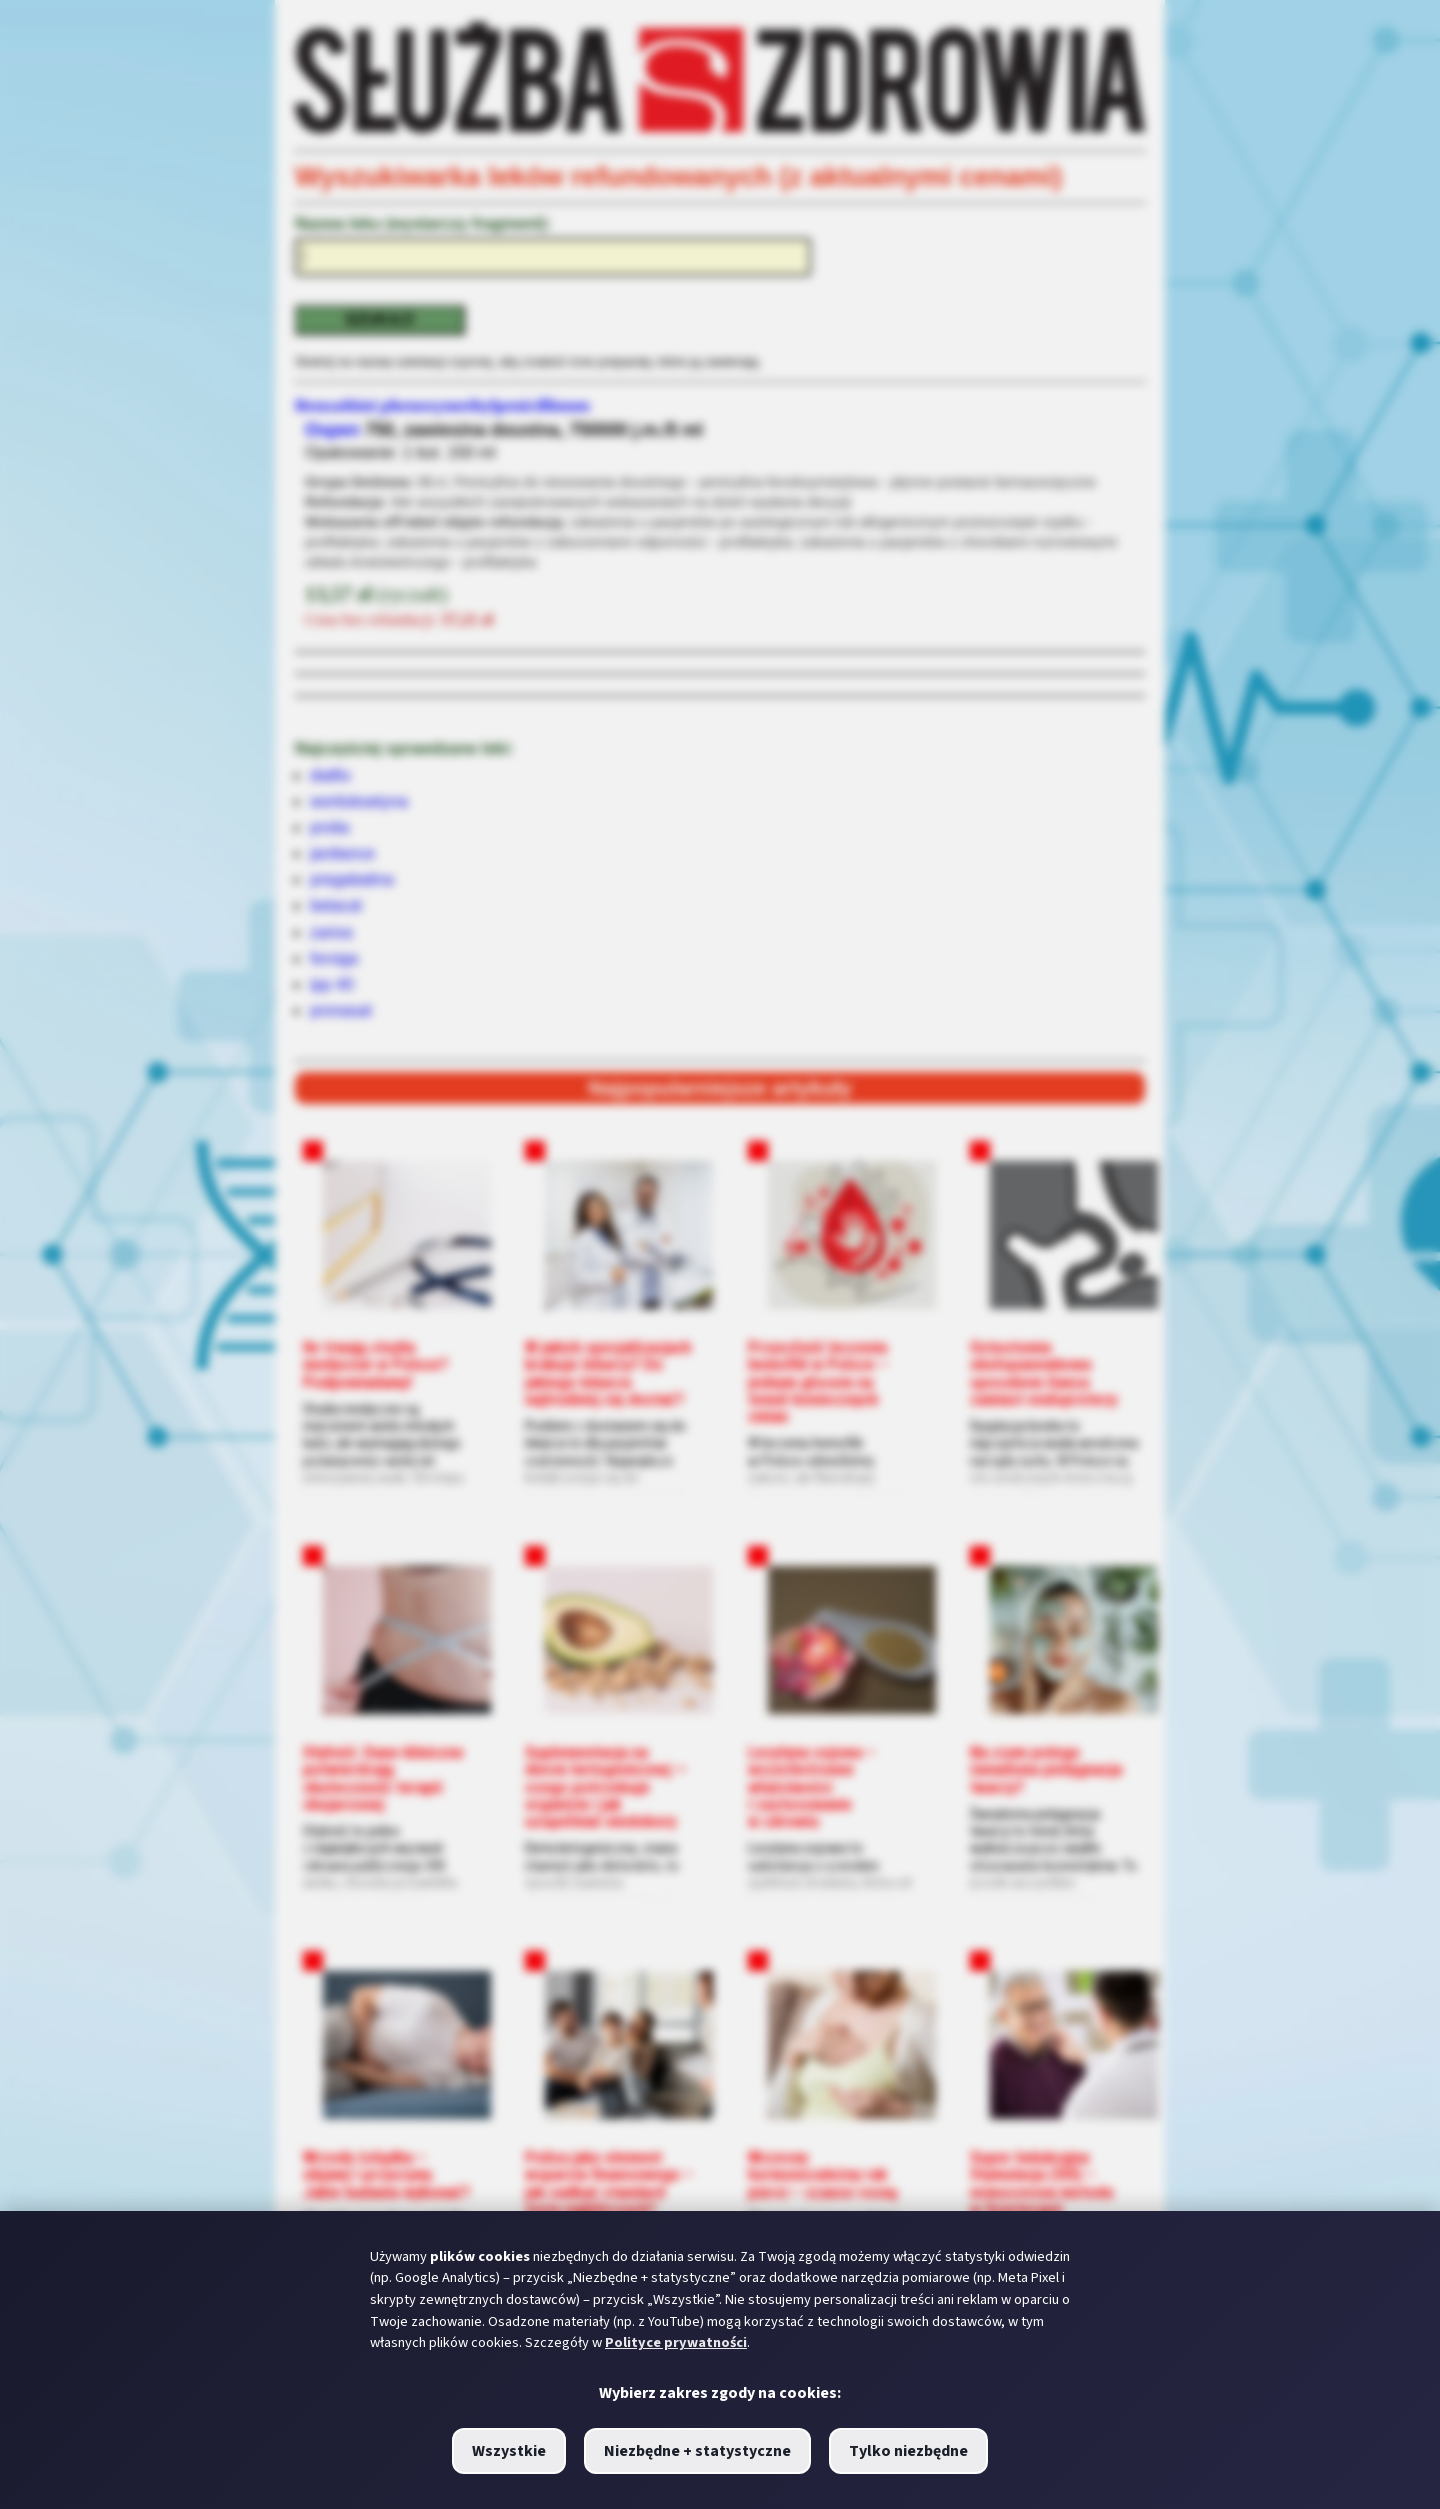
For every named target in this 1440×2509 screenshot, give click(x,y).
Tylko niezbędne (908, 2451)
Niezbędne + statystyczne (697, 2451)
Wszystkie (509, 2451)
